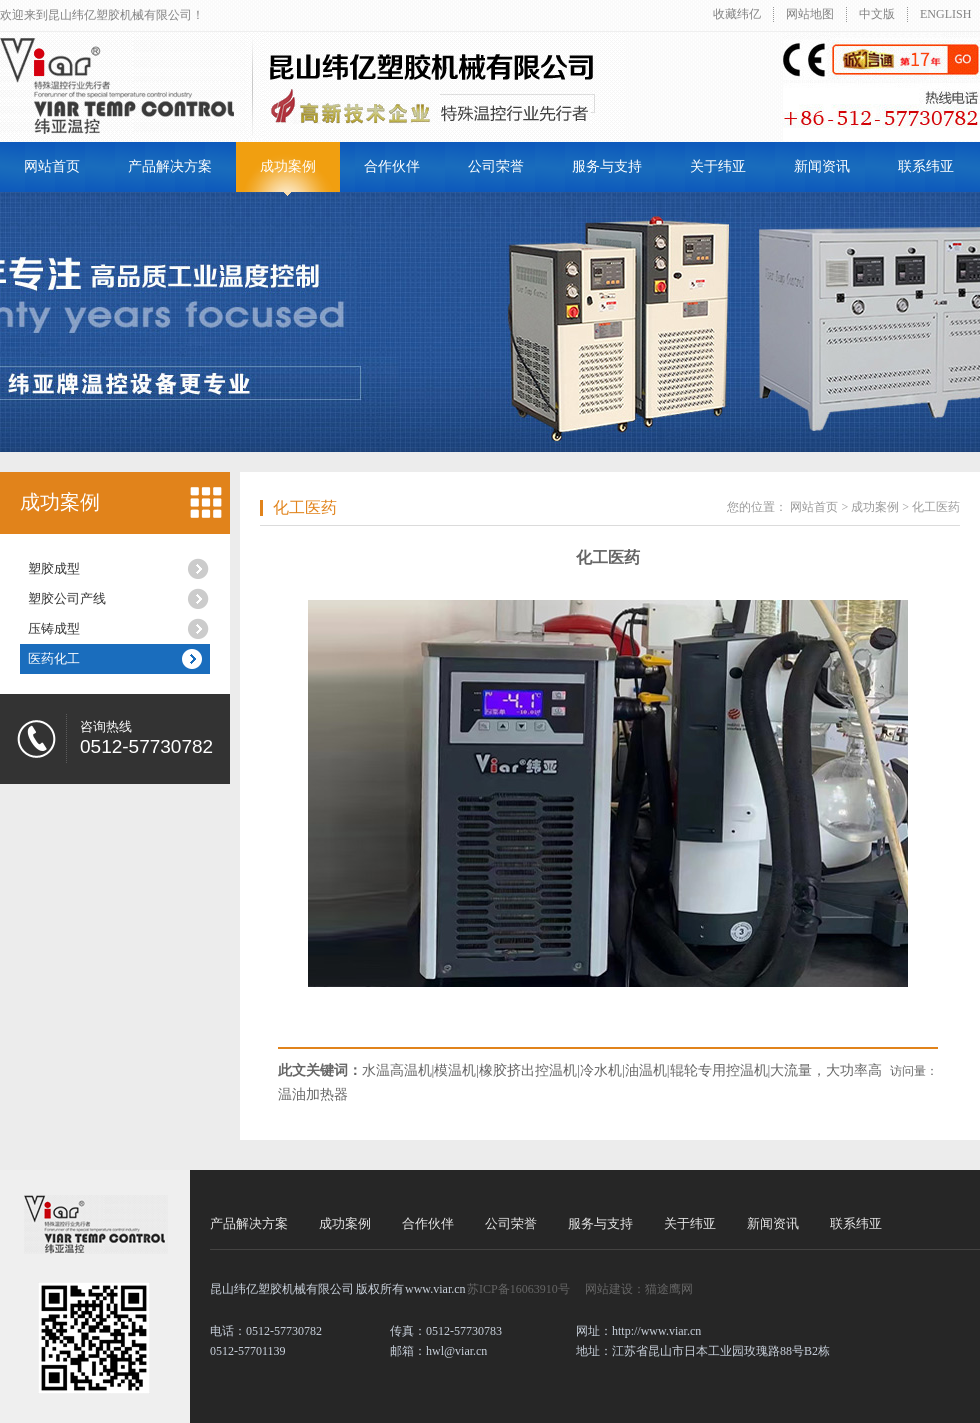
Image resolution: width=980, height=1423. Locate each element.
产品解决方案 (170, 166)
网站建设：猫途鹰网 (639, 1289)
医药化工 (54, 658)
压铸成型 (54, 628)
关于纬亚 (718, 166)
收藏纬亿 (737, 14)
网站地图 (810, 14)
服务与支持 (607, 166)
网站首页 (52, 166)
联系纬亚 (926, 166)
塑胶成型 (54, 568)
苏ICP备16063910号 (518, 1289)
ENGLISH (945, 14)
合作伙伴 (392, 166)
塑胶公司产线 (67, 598)
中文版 (877, 14)
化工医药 (305, 507)
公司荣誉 (496, 166)
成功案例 (288, 166)
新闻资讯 (822, 166)
